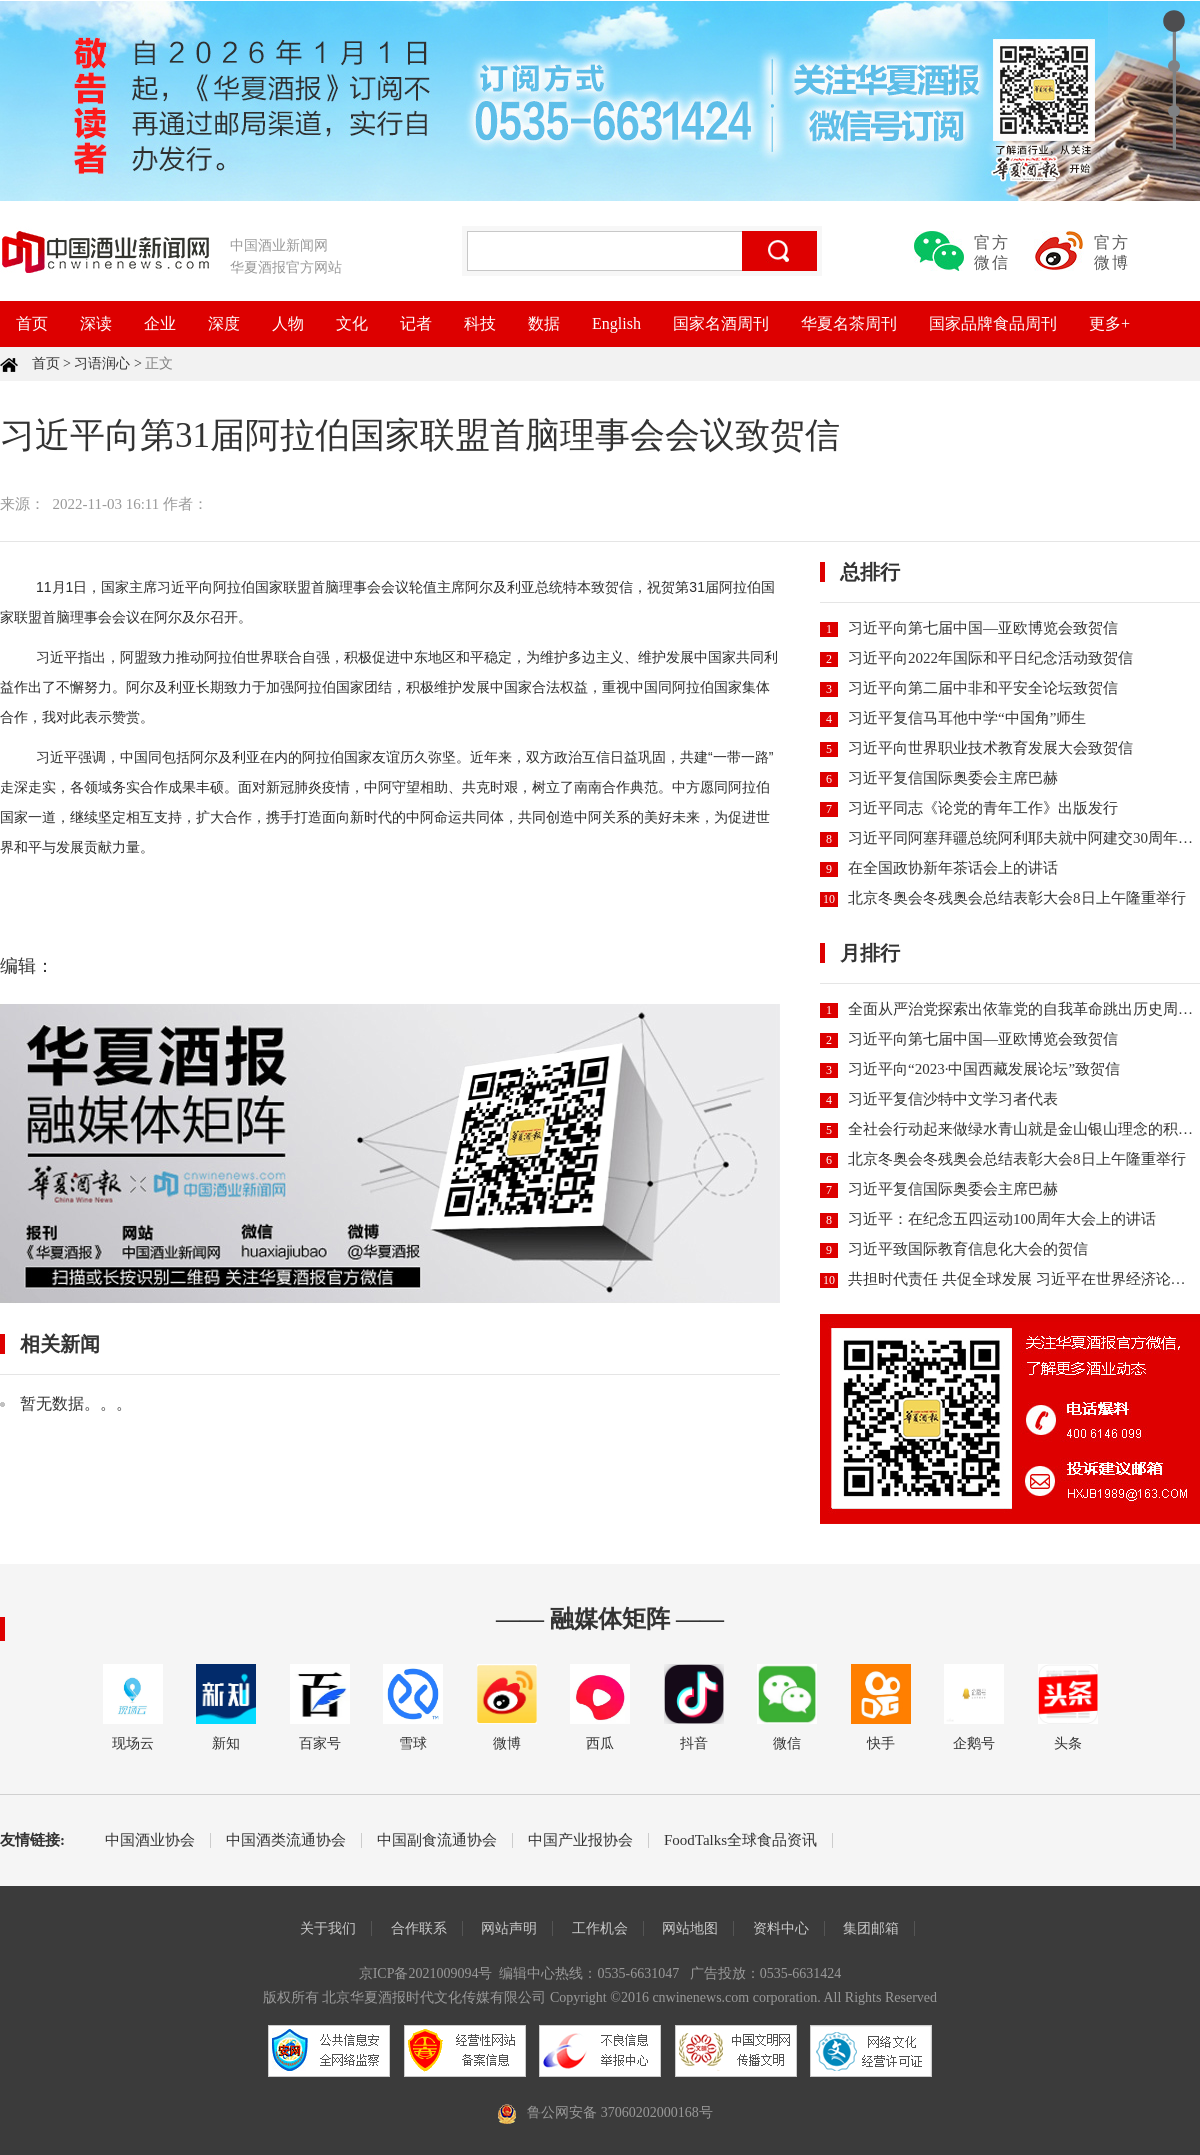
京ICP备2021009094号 (426, 1973)
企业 (160, 323)
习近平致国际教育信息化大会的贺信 (968, 1249)
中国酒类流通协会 (286, 1840)
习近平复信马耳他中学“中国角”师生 (967, 718)
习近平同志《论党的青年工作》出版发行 (983, 808)
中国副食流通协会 (437, 1840)
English (616, 323)
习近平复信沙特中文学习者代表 (953, 1099)
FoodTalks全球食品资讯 (740, 1840)
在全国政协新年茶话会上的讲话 (953, 868)
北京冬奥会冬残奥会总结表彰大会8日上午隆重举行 (1017, 898)
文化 (352, 323)
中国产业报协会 (580, 1840)
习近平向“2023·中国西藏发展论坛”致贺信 (984, 1069)
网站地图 (690, 1928)
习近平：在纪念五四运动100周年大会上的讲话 (1002, 1219)
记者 (416, 323)
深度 (224, 323)
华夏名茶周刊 (849, 323)
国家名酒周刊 (721, 323)
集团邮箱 (871, 1928)
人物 (288, 323)
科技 (480, 323)
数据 (544, 323)
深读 (96, 323)
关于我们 (328, 1928)
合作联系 (419, 1928)
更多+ (1109, 323)
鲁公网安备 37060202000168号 (620, 2112)
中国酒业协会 (150, 1840)
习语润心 (102, 363)
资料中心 (781, 1928)
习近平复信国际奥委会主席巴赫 (953, 778)
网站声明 (509, 1928)
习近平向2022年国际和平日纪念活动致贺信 (990, 658)
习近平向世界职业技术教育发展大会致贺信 (990, 748)
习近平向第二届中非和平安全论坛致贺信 (983, 688)
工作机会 (600, 1928)
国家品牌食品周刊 (993, 323)
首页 (32, 323)
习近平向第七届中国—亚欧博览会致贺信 (983, 628)
